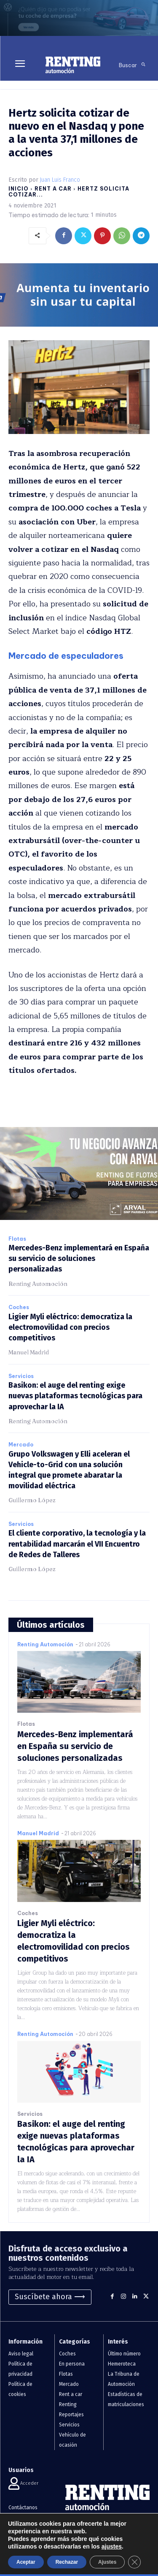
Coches (18, 1307)
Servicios (21, 1376)
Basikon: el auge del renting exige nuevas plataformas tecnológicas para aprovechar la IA (75, 1396)
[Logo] (73, 65)
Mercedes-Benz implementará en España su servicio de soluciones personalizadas (78, 1258)
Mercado (20, 1445)
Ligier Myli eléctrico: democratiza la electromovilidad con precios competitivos (70, 1327)
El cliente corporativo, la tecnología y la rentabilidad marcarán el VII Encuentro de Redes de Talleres (77, 1543)
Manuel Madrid (28, 1352)
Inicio (18, 189)
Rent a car (53, 189)
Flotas (17, 1239)
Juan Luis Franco (60, 179)
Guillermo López (32, 1500)
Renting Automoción (37, 1284)
